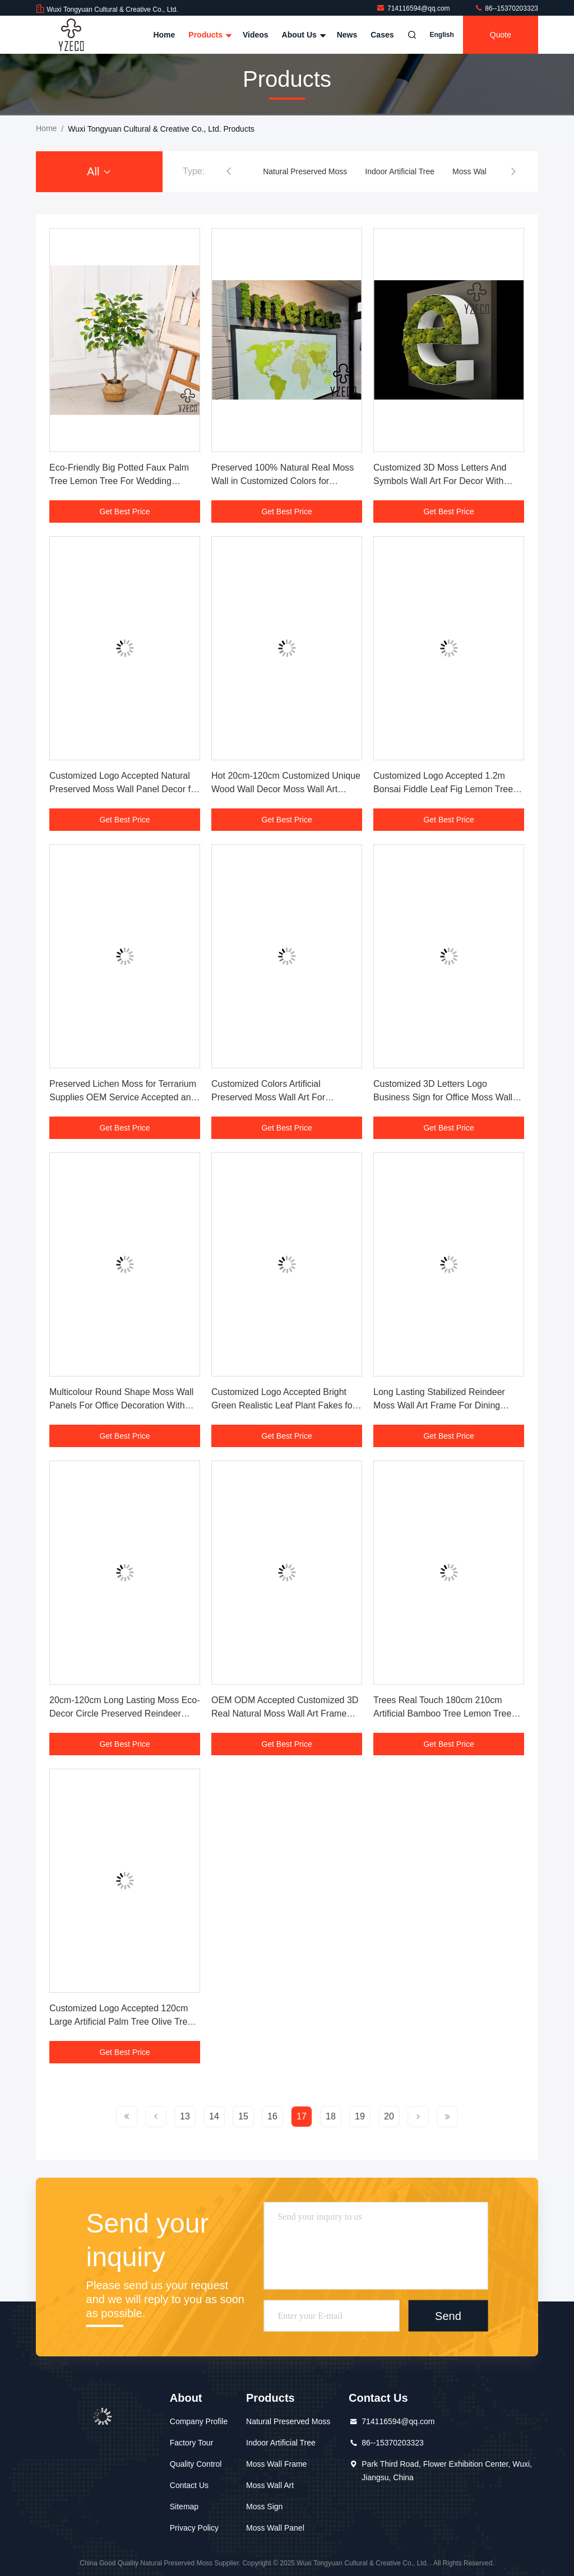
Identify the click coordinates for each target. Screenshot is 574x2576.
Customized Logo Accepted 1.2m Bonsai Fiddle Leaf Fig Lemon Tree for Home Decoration (443, 789)
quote (500, 34)
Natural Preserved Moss (305, 171)
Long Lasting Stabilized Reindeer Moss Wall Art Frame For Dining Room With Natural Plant (439, 1405)
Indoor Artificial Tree (399, 171)
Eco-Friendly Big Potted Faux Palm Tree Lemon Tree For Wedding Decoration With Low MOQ (119, 481)
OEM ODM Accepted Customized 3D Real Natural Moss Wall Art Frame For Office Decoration (284, 1713)
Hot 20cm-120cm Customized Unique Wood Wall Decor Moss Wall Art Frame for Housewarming (285, 789)
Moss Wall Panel (275, 2527)
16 (272, 2116)
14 (214, 2116)
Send (448, 2316)
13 (185, 2116)
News (347, 34)
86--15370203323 (506, 8)
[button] (228, 171)
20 (389, 2116)
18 (331, 2116)
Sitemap (184, 2506)
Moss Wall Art (270, 2485)
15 (243, 2116)
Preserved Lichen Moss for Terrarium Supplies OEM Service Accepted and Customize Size (122, 1097)
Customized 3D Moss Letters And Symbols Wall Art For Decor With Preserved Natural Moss (439, 481)
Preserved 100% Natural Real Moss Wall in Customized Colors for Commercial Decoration (282, 481)
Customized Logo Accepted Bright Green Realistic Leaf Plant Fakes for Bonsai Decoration (283, 1405)
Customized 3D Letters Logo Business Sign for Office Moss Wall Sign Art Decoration (442, 1097)
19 (360, 2116)
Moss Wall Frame (482, 171)
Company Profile (199, 2421)
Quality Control (196, 2463)
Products (208, 34)
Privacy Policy (194, 2527)
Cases (382, 34)
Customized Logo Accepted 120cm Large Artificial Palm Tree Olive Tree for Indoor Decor (120, 2021)
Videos (256, 34)
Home (164, 34)
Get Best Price (124, 511)
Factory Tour (192, 2442)
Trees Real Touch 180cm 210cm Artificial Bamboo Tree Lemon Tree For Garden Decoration (442, 1713)
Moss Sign (264, 2506)
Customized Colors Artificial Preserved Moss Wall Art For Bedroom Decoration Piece (268, 1097)
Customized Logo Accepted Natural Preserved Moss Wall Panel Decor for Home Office (123, 789)
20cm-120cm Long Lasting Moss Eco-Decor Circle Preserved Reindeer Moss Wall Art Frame (124, 1713)
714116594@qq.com (414, 8)
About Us (302, 34)
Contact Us (189, 2485)
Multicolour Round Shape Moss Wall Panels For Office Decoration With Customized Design (121, 1405)
